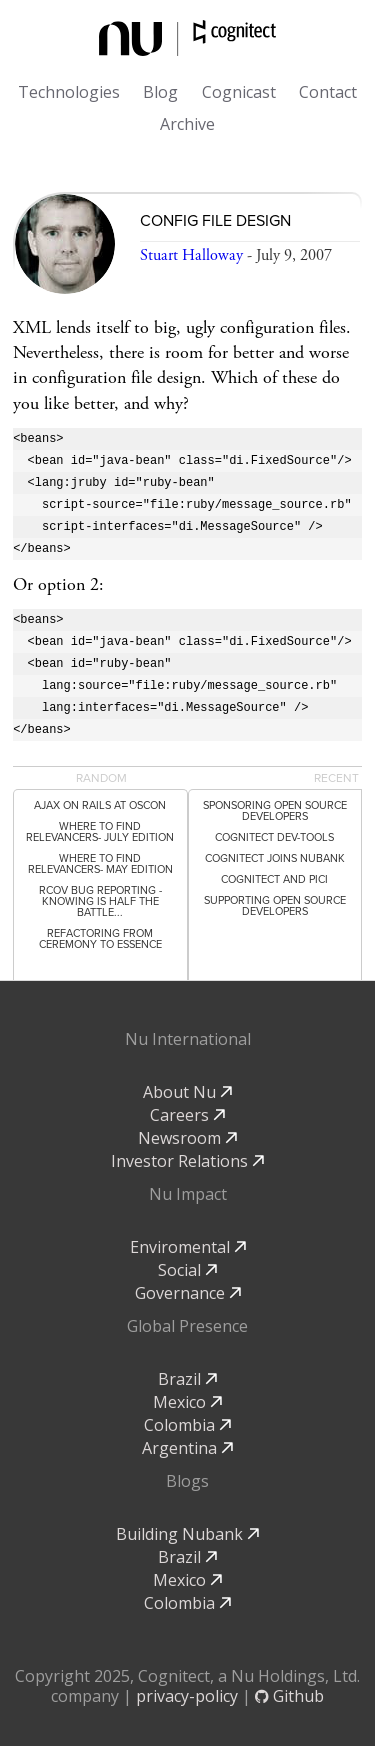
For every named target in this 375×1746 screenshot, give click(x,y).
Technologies (69, 92)
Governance (188, 1293)
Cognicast (239, 92)
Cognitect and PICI (274, 879)
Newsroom (187, 1138)
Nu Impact (188, 1194)
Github (289, 1696)
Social (187, 1270)
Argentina (187, 1448)
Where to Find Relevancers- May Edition (100, 864)
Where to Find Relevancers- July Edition (100, 832)
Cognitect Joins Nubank (275, 858)
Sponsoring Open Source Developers (275, 811)
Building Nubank (187, 1534)
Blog (160, 92)
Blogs (187, 1481)
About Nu (187, 1092)
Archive (187, 124)
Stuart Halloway (191, 255)
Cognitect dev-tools (274, 837)
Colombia (187, 1425)
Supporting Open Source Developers (275, 906)
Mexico (187, 1402)
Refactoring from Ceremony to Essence (100, 939)
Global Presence (187, 1326)
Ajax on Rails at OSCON (100, 805)
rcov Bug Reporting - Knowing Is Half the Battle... (100, 901)
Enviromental (188, 1247)
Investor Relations (187, 1161)
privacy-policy (187, 1696)
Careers (187, 1115)
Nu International (188, 1039)
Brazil (187, 1379)
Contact (328, 92)
